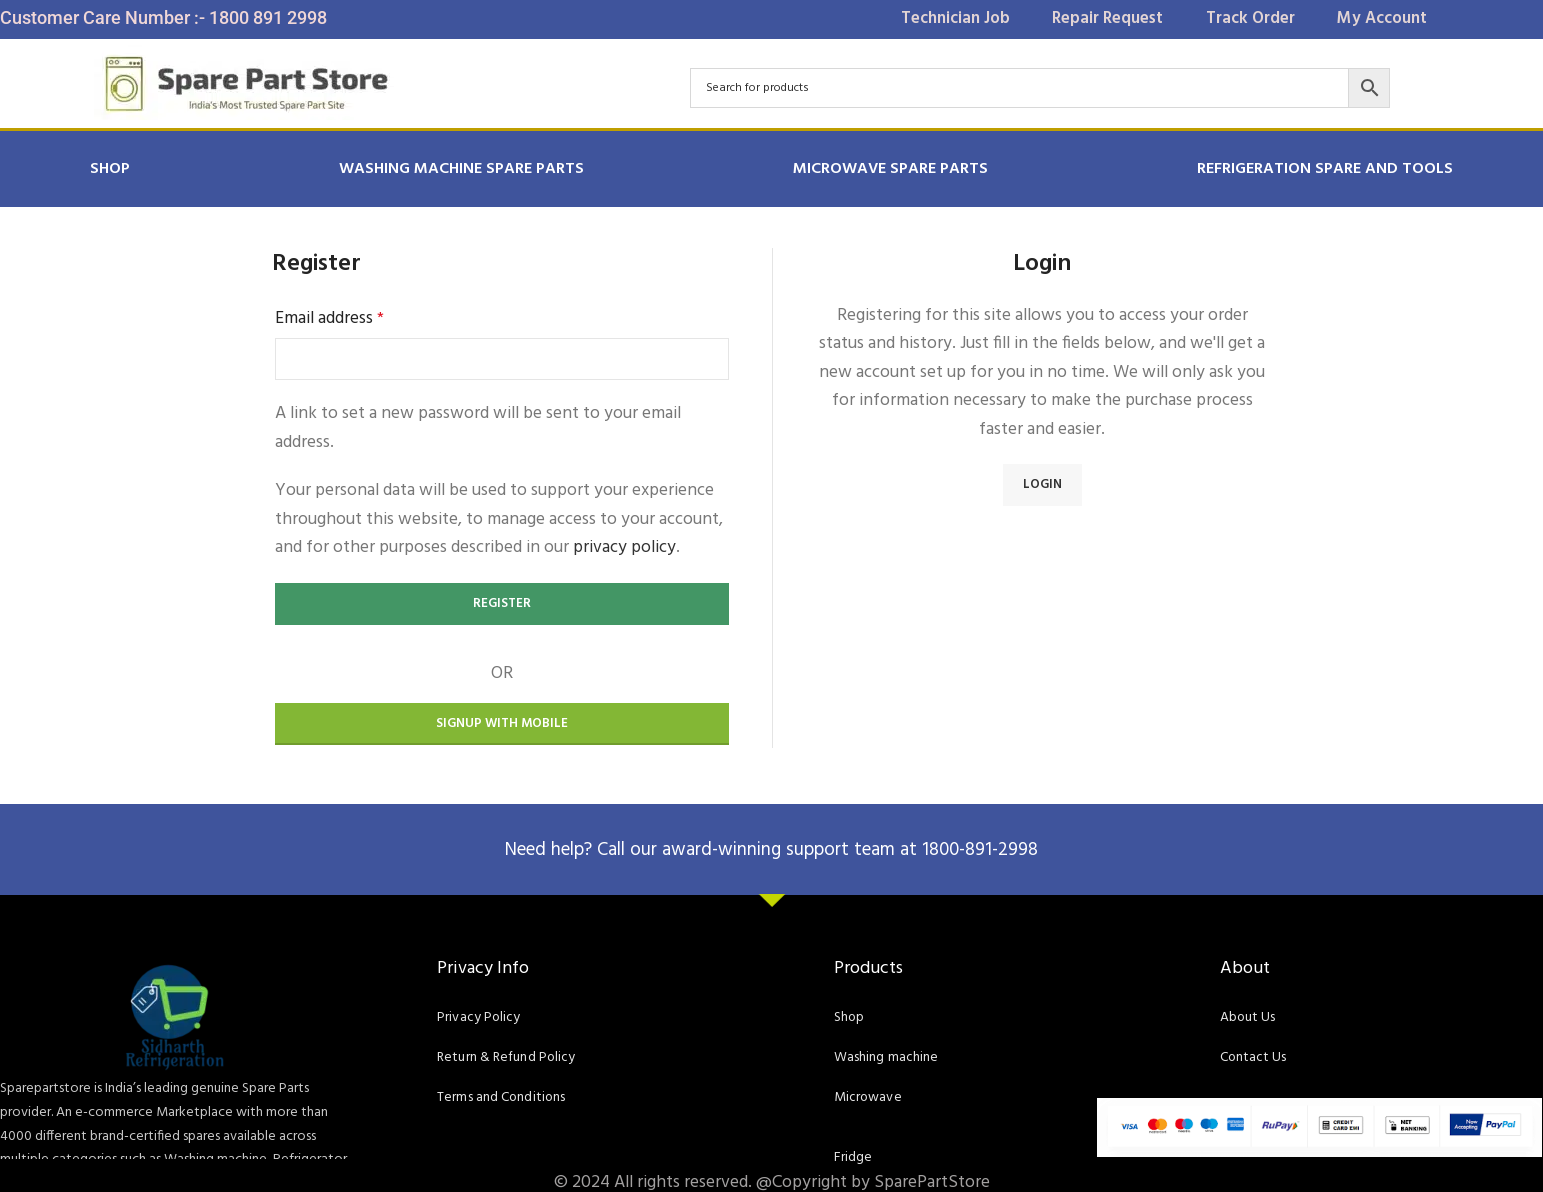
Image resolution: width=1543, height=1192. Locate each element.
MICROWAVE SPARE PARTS (890, 169)
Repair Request (1101, 19)
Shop (110, 169)
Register (502, 603)
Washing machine (885, 1058)
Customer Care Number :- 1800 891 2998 (163, 17)
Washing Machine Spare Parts (461, 169)
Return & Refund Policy (497, 1058)
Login (1042, 484)
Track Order (1260, 19)
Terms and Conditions (496, 1098)
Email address (329, 319)
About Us (1245, 1018)
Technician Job (932, 19)
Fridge (850, 1158)
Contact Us (1250, 1058)
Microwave (863, 1098)
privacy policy (624, 548)
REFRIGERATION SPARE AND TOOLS (1325, 169)
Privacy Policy (472, 1018)
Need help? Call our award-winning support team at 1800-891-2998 (771, 849)
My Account (1406, 19)
